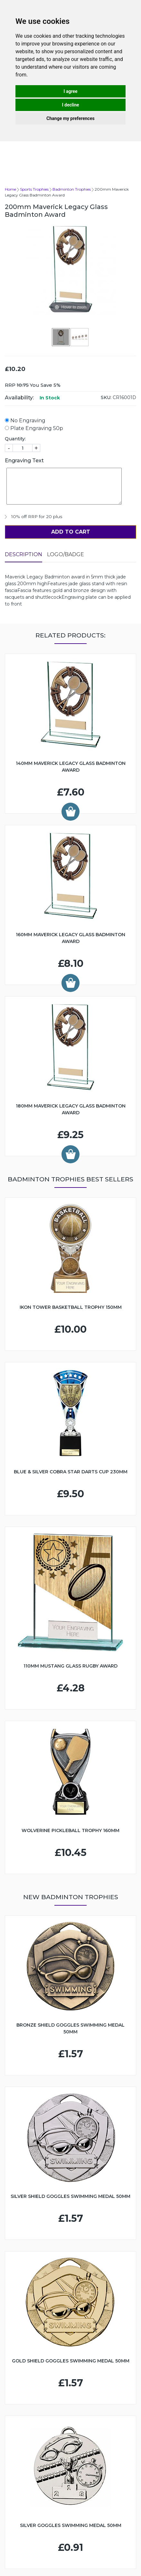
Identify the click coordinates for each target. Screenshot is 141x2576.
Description (23, 554)
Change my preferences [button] (70, 118)
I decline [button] (70, 104)
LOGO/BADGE (65, 554)
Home (10, 189)
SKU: (106, 397)
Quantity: (15, 439)
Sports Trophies (34, 189)
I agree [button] (70, 91)
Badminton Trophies (71, 189)
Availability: (19, 398)
